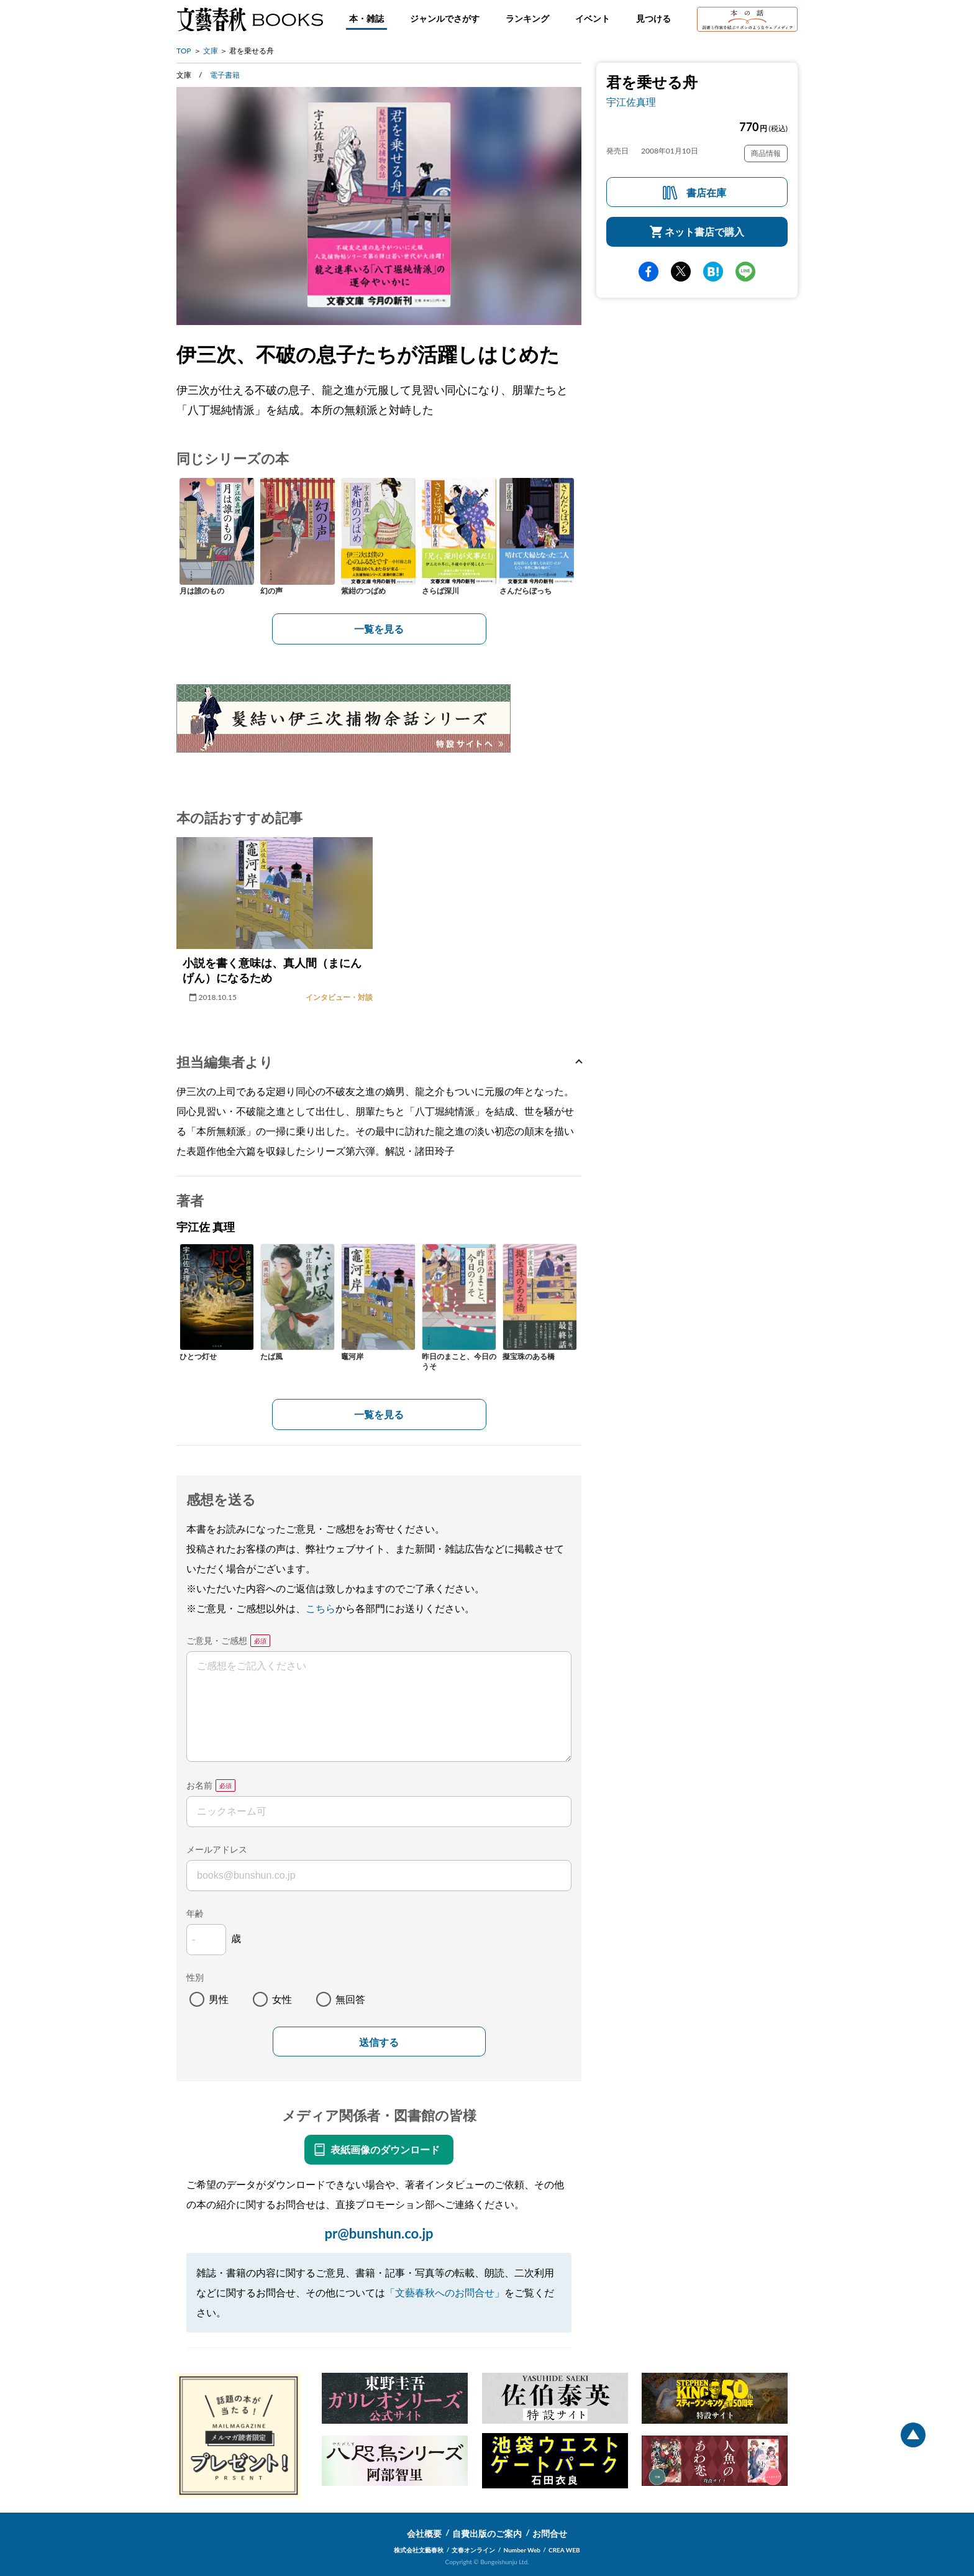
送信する (379, 2042)
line (745, 272)
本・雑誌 (366, 18)
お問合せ (549, 2533)
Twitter (681, 272)
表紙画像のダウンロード (385, 2149)
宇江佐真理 (631, 102)
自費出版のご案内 (487, 2533)
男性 (219, 1999)
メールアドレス (216, 1849)
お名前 (199, 1785)
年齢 (195, 1913)
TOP (183, 50)
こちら (320, 1608)
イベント (592, 18)
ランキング (527, 18)
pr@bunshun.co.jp (378, 2233)
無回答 (350, 1999)
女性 (282, 1999)
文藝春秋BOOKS (249, 19)
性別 (195, 1977)
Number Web (522, 2550)
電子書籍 (225, 75)
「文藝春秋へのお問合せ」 (444, 2292)
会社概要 (424, 2533)
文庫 (210, 50)
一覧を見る (379, 629)
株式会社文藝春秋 (419, 2550)
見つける (653, 18)
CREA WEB (564, 2550)
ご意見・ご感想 (216, 1640)
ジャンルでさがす (445, 18)
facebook (648, 272)
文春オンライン (473, 2550)
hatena (713, 272)
